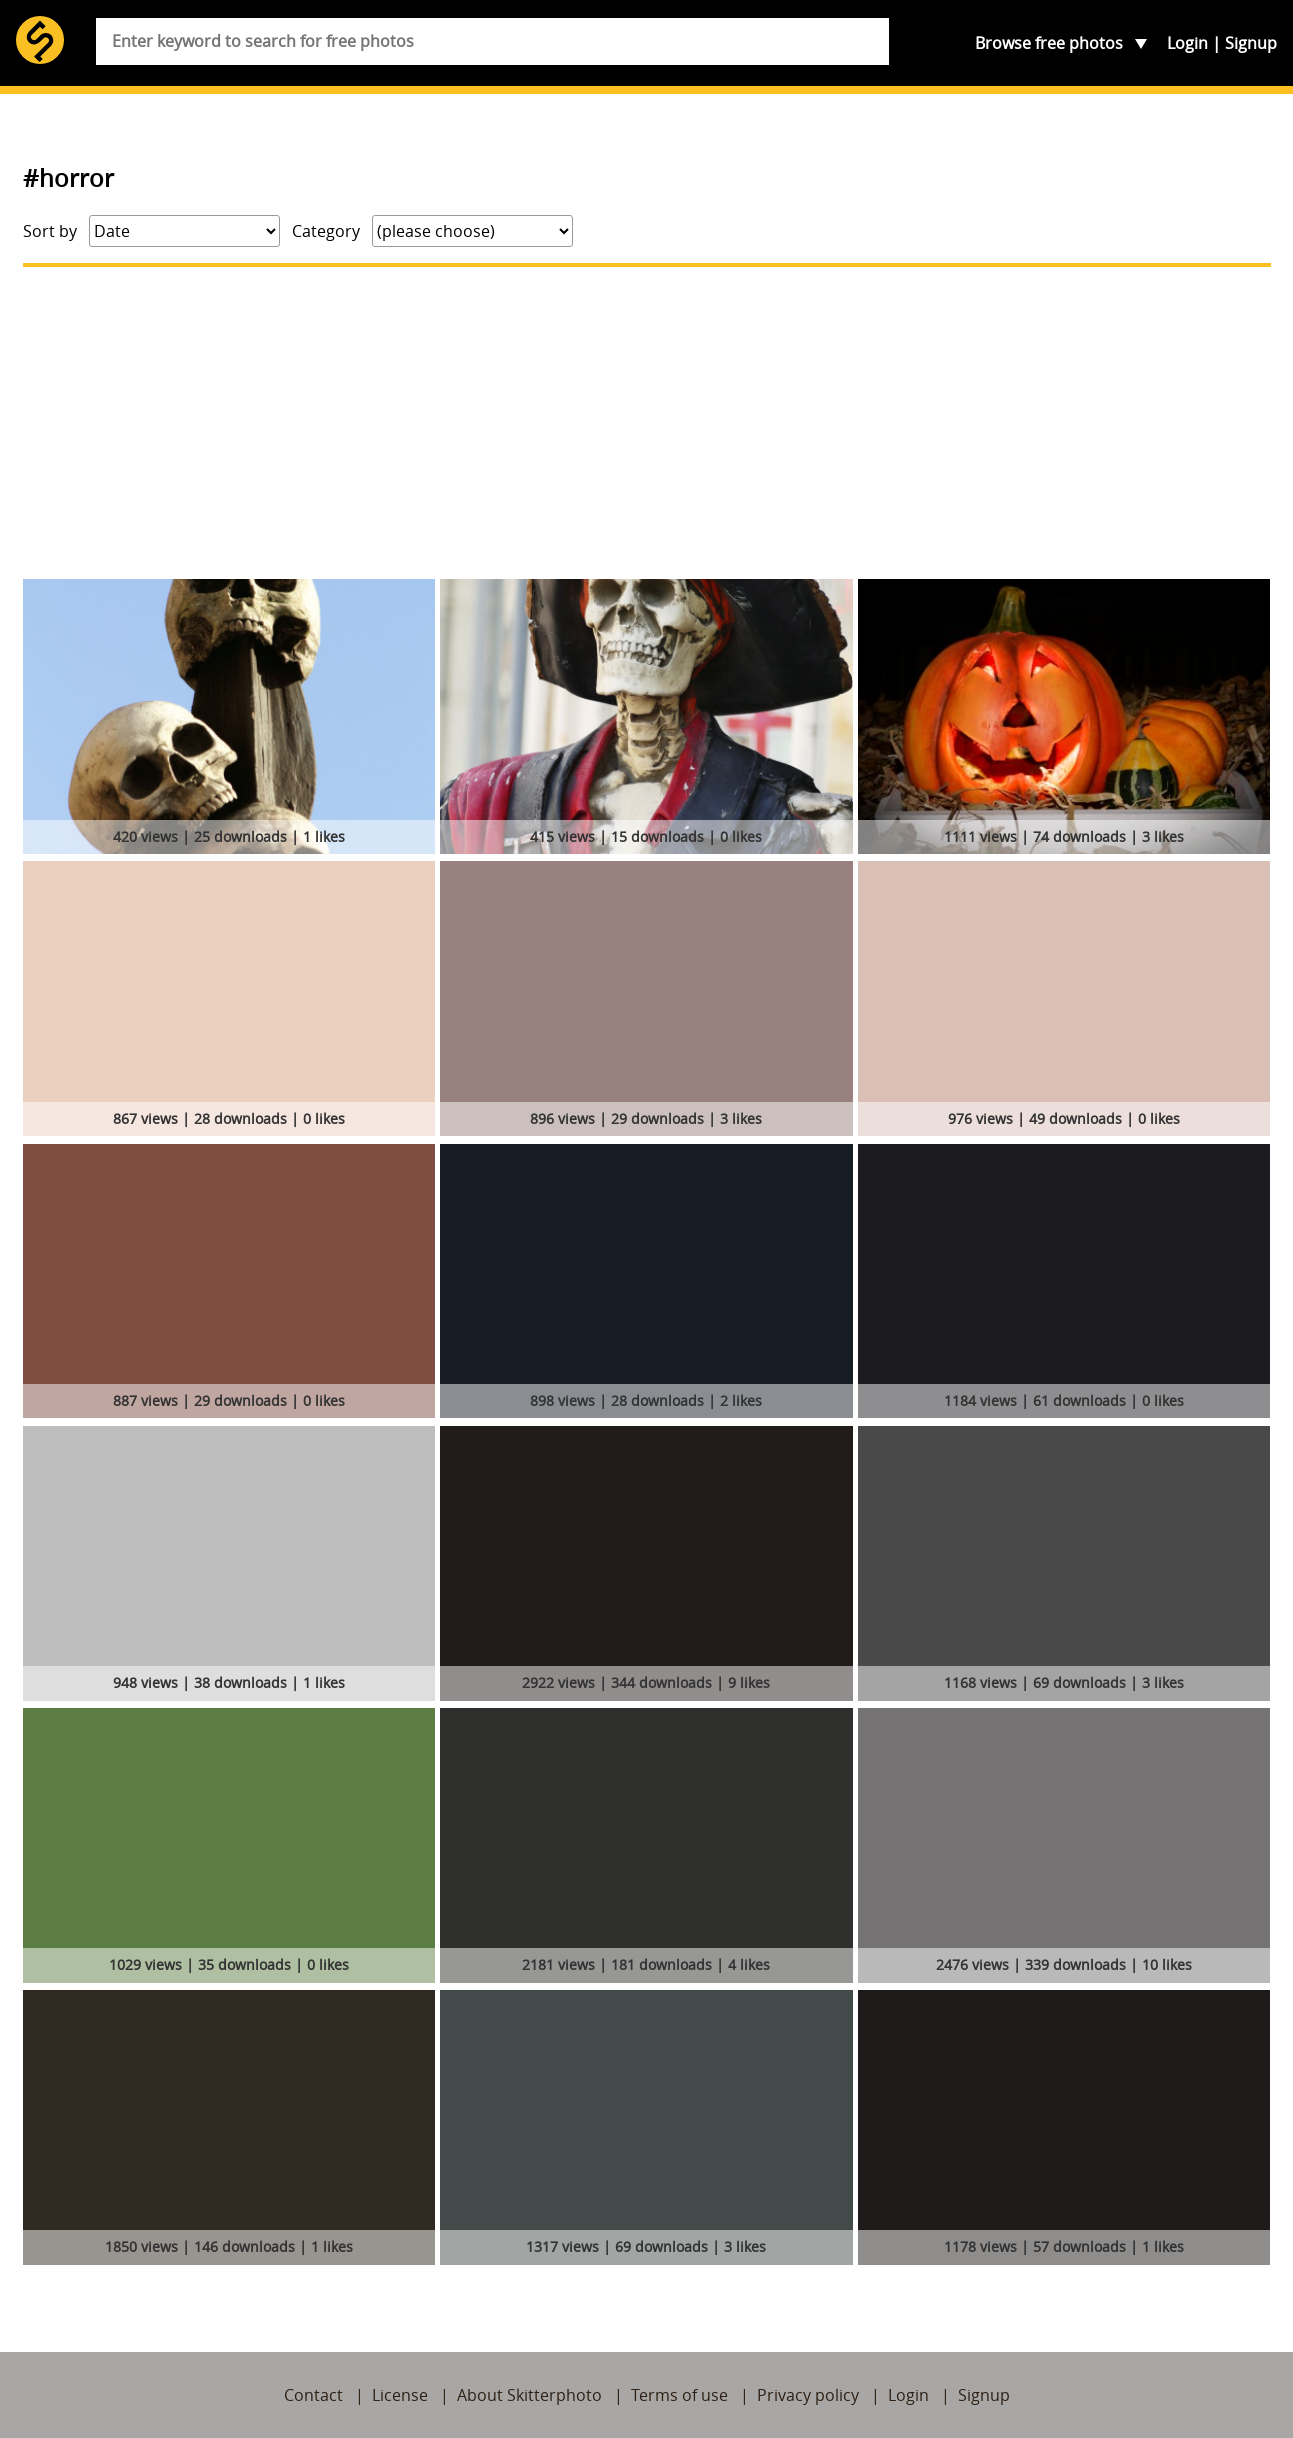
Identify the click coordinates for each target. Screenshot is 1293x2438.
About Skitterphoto (529, 2395)
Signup (1251, 43)
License (400, 2395)
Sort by (50, 231)
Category (326, 231)
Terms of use (679, 2395)
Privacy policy (808, 2395)
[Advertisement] (647, 423)
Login (1187, 43)
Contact (313, 2395)
